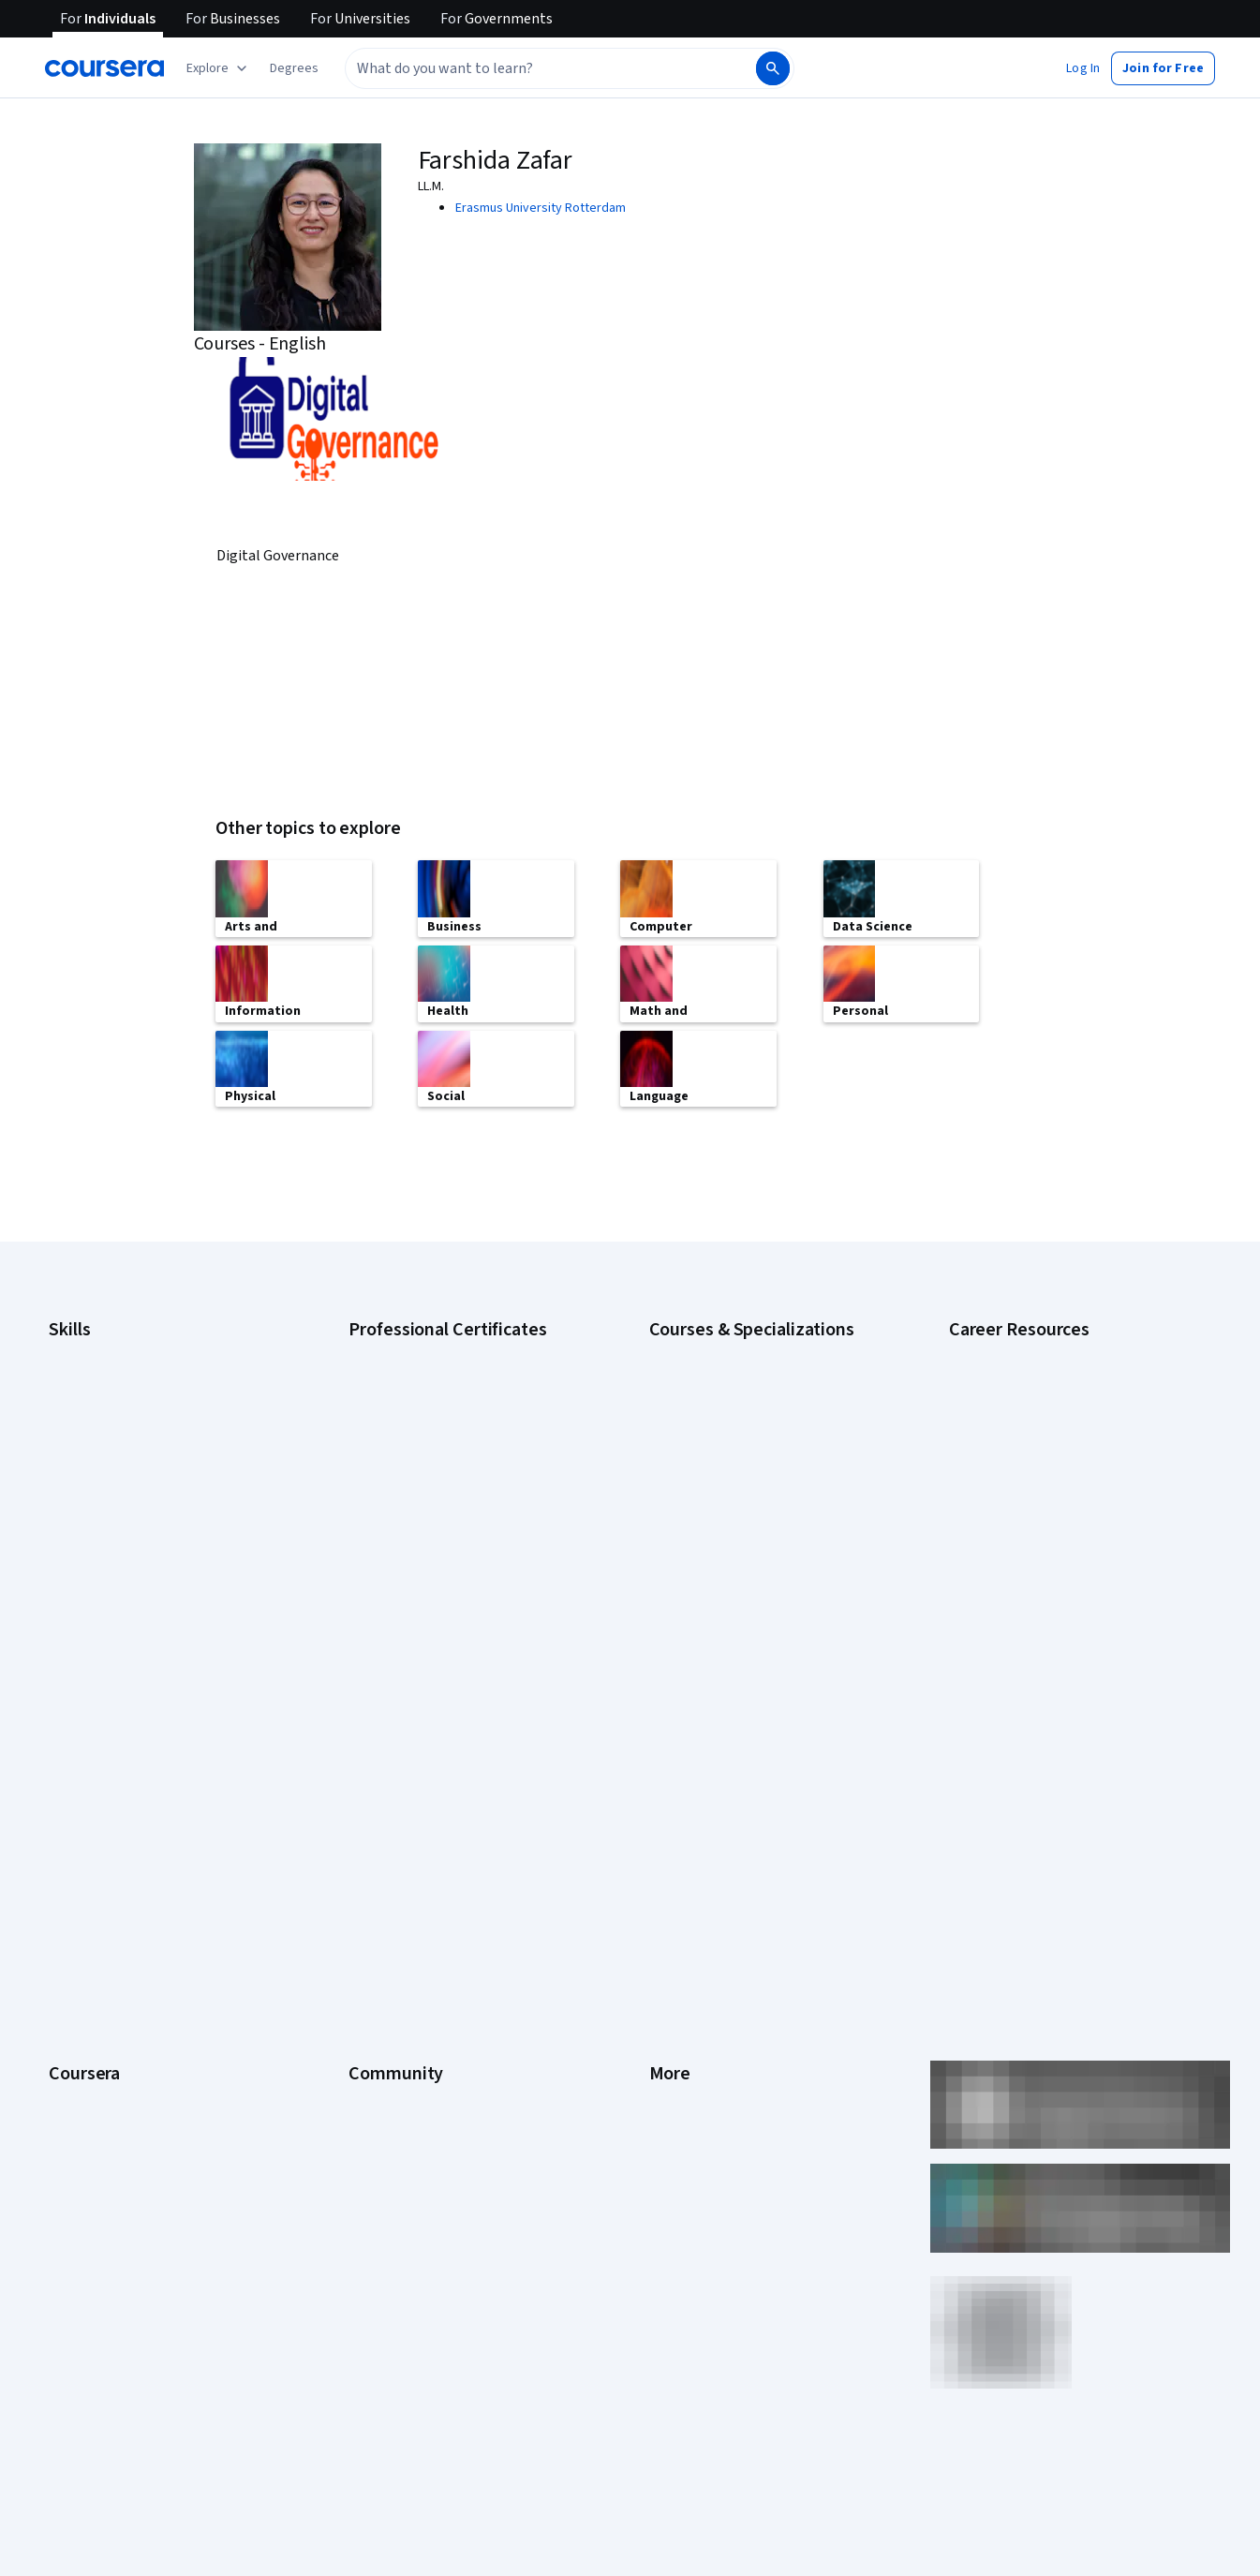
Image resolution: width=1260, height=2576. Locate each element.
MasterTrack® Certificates (122, 1943)
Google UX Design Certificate (429, 1490)
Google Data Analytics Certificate (441, 1405)
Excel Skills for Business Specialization (757, 1490)
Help (661, 1859)
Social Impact (86, 2112)
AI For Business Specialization (732, 1377)
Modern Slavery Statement (724, 2027)
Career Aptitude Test (1008, 1349)
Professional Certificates (119, 1915)
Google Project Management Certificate (460, 1461)
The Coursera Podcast (411, 1859)
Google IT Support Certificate (431, 1433)
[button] (294, 68)
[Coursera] (104, 68)
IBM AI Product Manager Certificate (445, 1546)
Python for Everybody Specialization (751, 1602)
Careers (71, 1831)
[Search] (773, 68)
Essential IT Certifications (1020, 1480)
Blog (361, 1831)
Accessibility (684, 1887)
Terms (667, 1803)
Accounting (80, 1349)
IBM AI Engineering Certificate (430, 1518)
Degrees (73, 1971)
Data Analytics (88, 1433)
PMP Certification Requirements (1038, 1593)
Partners (372, 1774)
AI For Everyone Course (714, 1405)
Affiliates (673, 1999)
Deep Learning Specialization (730, 1461)
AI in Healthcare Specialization (733, 1433)
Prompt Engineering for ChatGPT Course (762, 1574)
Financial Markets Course (719, 1518)
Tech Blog (376, 1887)
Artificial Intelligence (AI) (116, 1377)
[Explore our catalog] (219, 68)
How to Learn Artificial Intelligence (1044, 1565)
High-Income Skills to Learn (1024, 1536)
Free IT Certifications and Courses (1045, 1508)
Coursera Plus (87, 1887)
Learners (373, 1746)
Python (68, 1574)
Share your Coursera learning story (147, 2168)
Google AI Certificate (407, 1349)
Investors (676, 1774)
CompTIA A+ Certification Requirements (1060, 1405)
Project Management (107, 1546)
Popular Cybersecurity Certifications (1051, 1621)
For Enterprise (89, 1999)
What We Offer (89, 1774)
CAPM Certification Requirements (1042, 1377)
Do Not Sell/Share (698, 2056)
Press (665, 1746)
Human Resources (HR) (112, 1490)
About (65, 1746)
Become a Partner (99, 2084)
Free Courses (87, 2140)
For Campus (82, 2056)
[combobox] (549, 68)
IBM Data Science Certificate (427, 1574)
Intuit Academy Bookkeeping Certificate (460, 1602)
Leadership (80, 1803)
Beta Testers (385, 1803)
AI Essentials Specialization (725, 1349)
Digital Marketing (95, 1461)
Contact (671, 1915)
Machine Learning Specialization (738, 1546)
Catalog (70, 1859)
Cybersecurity (88, 1405)
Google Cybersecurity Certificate (441, 1377)
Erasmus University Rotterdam (540, 208)
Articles (670, 1943)
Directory (675, 1971)
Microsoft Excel (91, 1518)
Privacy (669, 1831)
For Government (95, 2027)
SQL (60, 1602)
